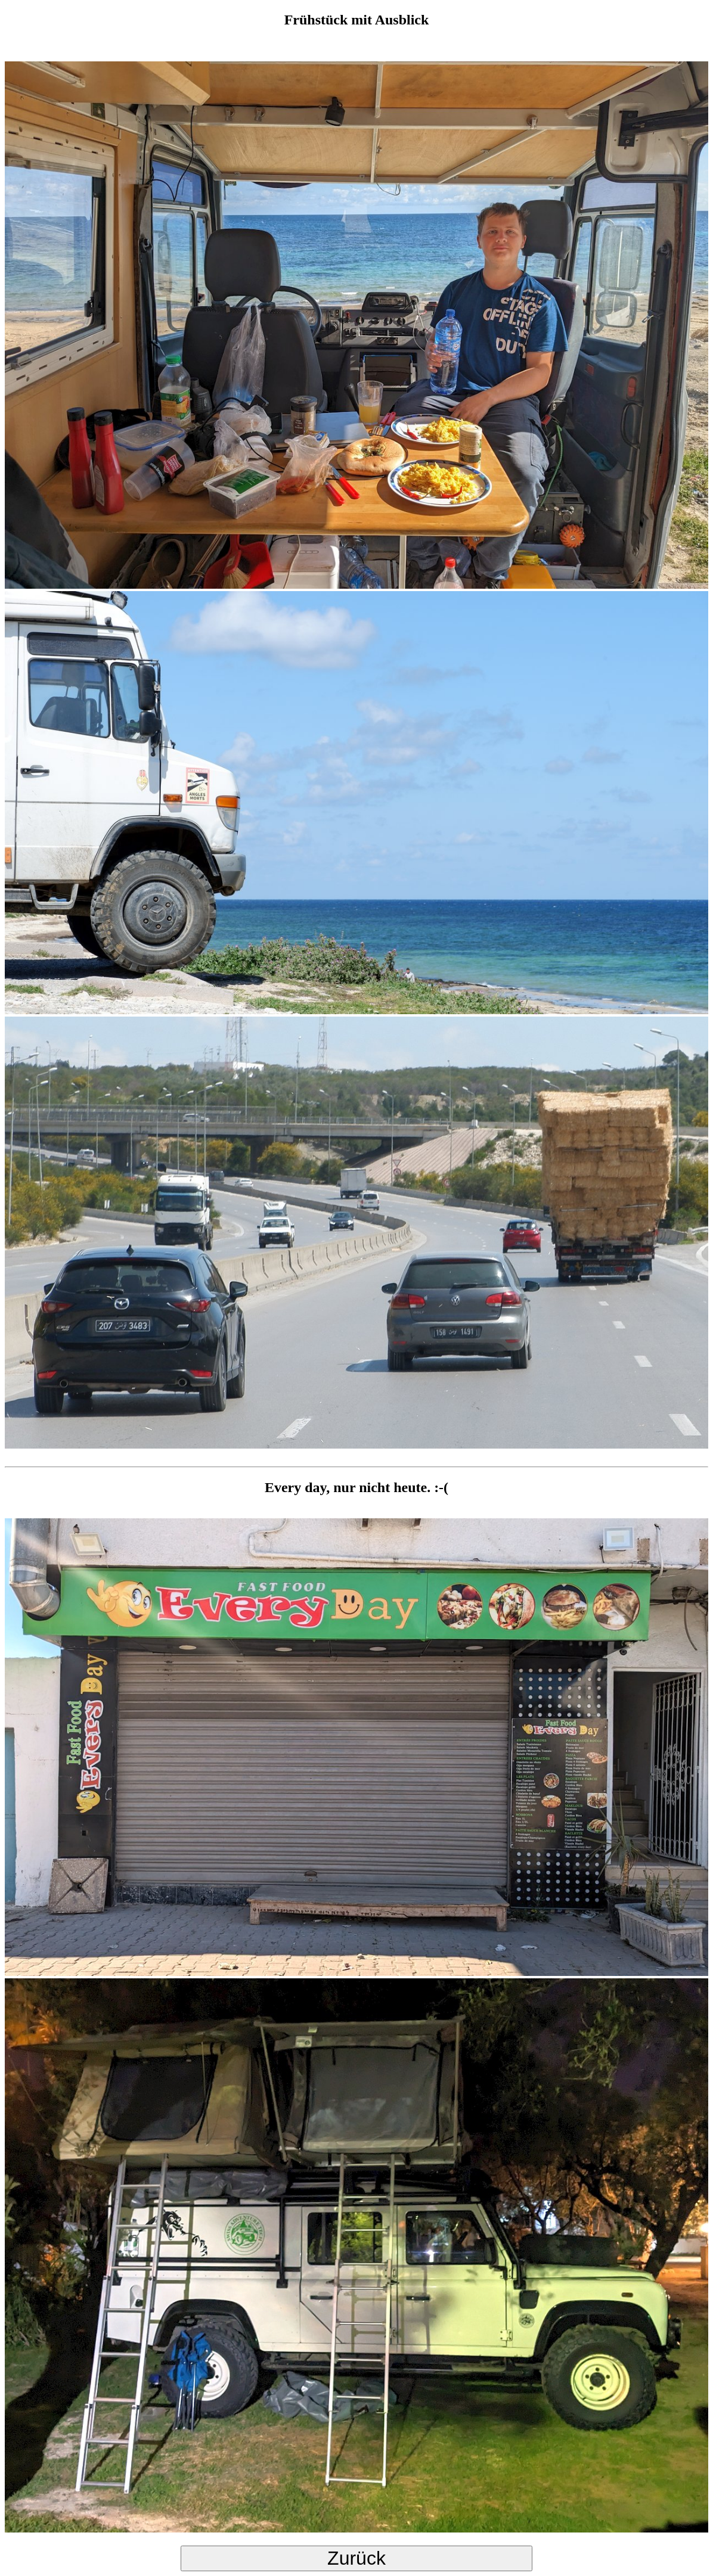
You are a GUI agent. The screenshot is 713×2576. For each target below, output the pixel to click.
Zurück (356, 2558)
